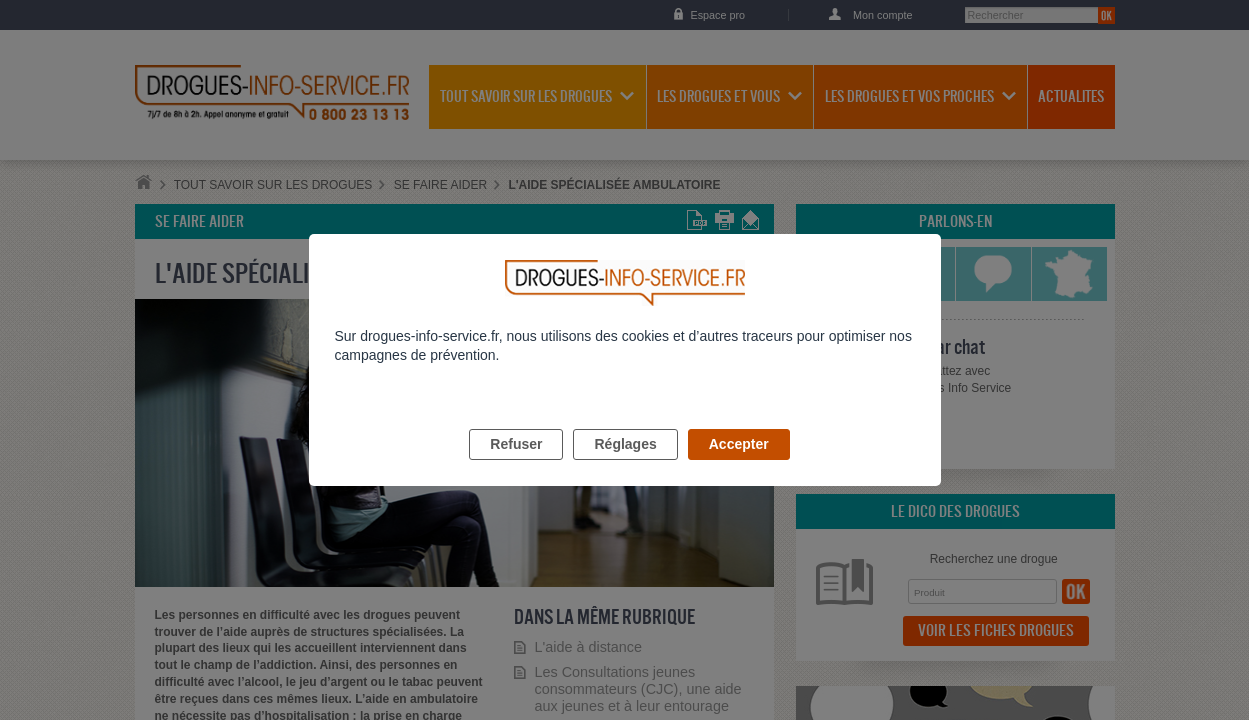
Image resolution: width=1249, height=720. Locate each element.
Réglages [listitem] (625, 467)
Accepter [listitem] (739, 467)
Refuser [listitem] (516, 467)
